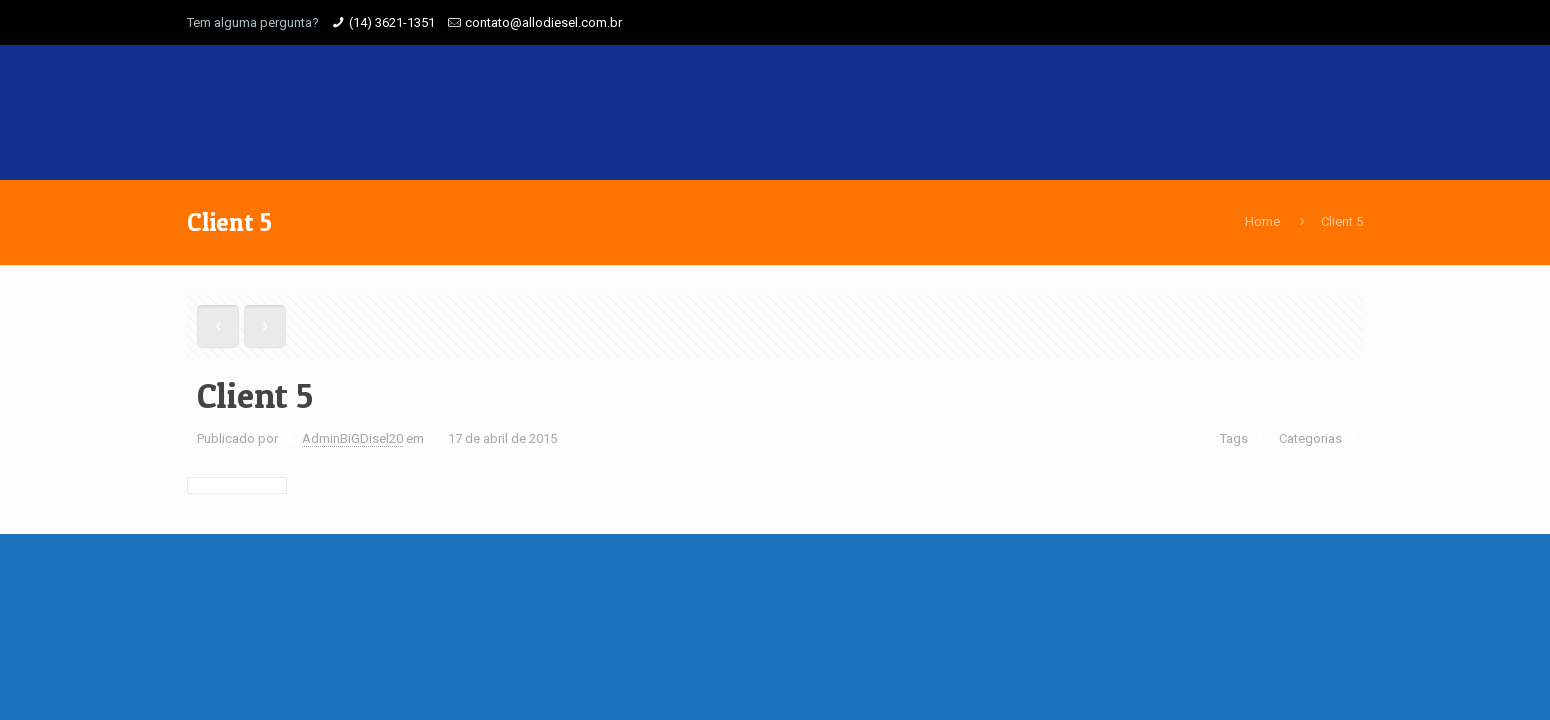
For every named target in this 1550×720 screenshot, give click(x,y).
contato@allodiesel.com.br (543, 22)
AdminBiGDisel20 (352, 438)
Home (1262, 221)
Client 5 (1342, 221)
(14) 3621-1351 (392, 22)
